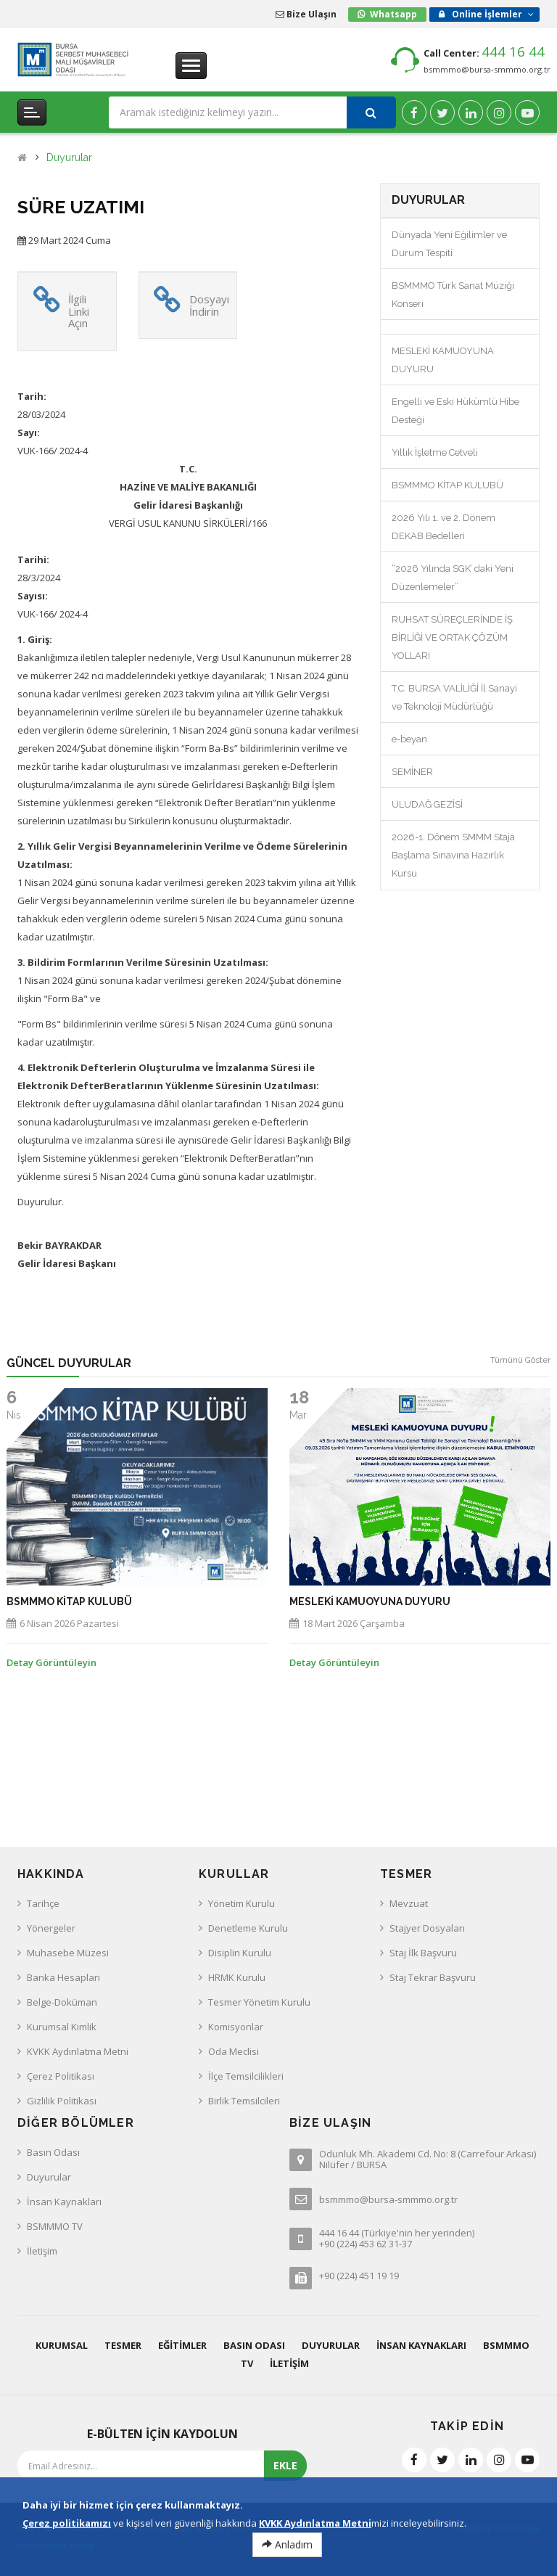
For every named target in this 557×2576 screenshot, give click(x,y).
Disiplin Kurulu (239, 1952)
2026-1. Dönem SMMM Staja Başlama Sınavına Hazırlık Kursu (453, 855)
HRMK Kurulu (236, 1977)
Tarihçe (43, 1903)
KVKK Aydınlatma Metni (77, 2051)
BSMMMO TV (55, 2226)
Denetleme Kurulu (248, 1928)
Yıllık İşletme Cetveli (435, 452)
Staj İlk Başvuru (423, 1952)
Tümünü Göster (520, 1360)
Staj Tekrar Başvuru (432, 1977)
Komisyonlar (235, 2026)
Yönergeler (51, 1928)
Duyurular (69, 158)
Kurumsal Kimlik (61, 2026)
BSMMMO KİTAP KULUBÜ (447, 485)
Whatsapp (393, 14)
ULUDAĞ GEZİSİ (427, 804)
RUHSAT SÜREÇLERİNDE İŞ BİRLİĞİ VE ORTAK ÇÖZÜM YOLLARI (452, 637)
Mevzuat (408, 1903)
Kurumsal (62, 2345)
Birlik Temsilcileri (244, 2100)
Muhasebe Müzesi (68, 1952)
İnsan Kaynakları (64, 2201)
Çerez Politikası (60, 2076)
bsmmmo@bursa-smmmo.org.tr (487, 69)
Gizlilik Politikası (61, 2100)
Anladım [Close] (287, 2544)
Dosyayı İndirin (209, 305)
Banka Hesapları (63, 1977)
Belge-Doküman (62, 2002)
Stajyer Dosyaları (427, 1928)
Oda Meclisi (233, 2051)
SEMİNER (412, 771)
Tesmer (122, 2345)
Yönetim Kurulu (241, 1903)
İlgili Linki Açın (78, 311)
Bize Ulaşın (306, 14)
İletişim (42, 2250)
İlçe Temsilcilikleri (246, 2076)
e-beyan (409, 739)
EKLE (285, 2465)
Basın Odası (53, 2152)
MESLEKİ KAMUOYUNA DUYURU (369, 1601)
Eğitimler (182, 2345)
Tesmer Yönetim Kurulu (259, 2002)
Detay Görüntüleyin (51, 1662)
